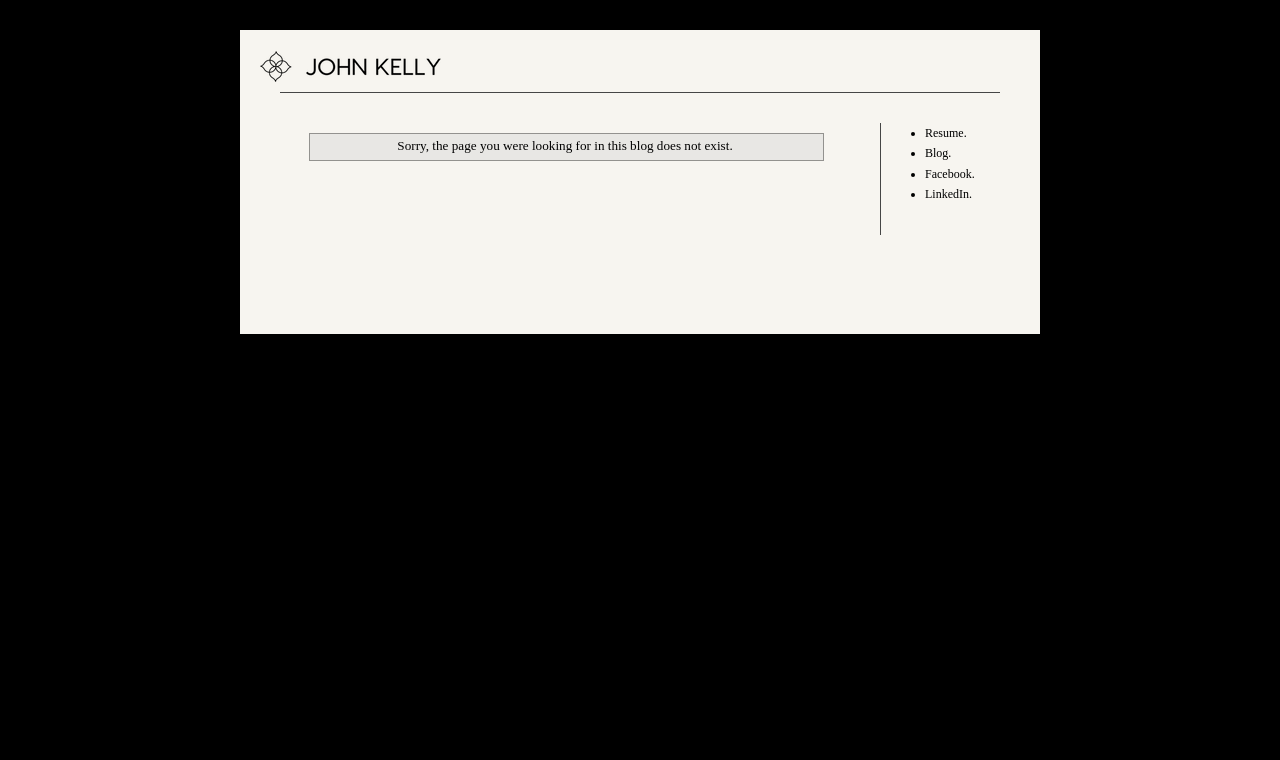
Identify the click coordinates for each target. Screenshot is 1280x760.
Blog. (938, 153)
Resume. (946, 133)
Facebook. (950, 174)
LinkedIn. (948, 194)
